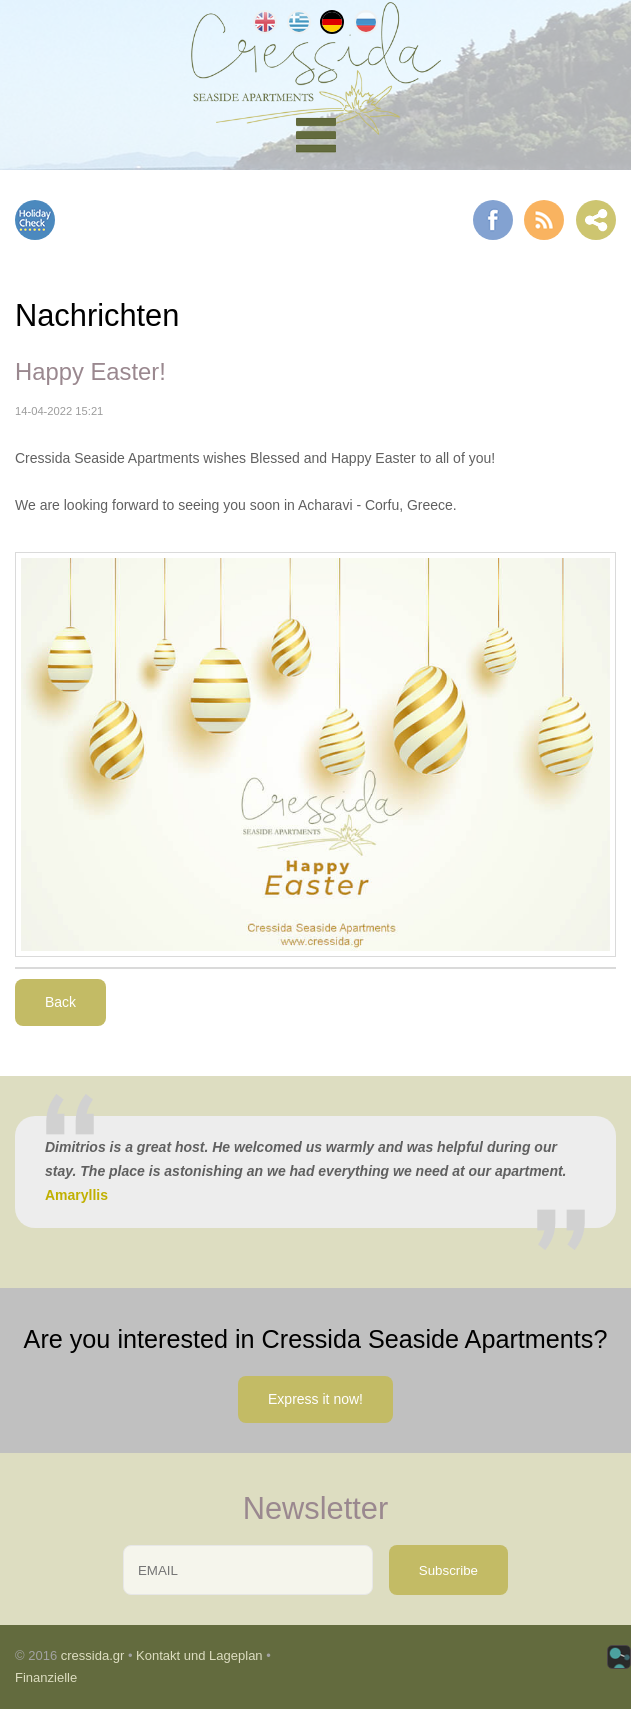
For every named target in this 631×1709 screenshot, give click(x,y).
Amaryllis (76, 1195)
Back (60, 1002)
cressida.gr (93, 1655)
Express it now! (315, 1399)
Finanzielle (46, 1677)
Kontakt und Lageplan (199, 1655)
